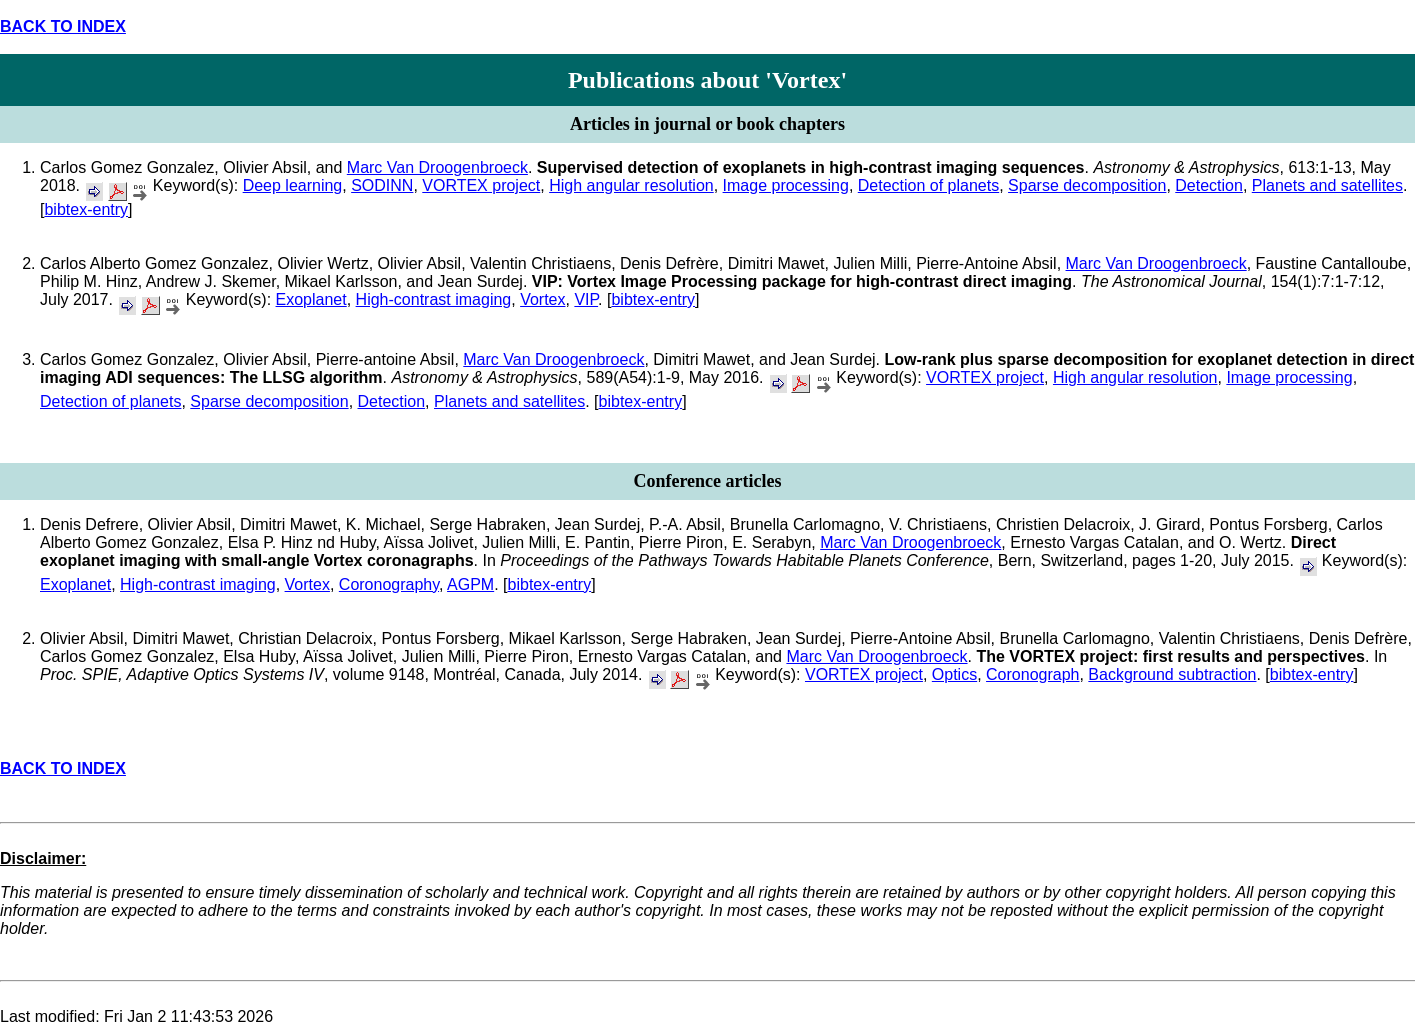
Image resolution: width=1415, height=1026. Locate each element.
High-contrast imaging (434, 299)
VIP (586, 299)
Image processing (786, 185)
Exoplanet (311, 299)
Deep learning (293, 185)
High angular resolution (631, 185)
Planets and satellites (1327, 185)
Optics (954, 674)
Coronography (389, 584)
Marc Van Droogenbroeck (437, 167)
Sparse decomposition (1087, 185)
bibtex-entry (86, 209)
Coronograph (1032, 674)
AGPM (470, 584)
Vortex (542, 299)
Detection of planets (928, 185)
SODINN (382, 185)
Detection (1209, 185)
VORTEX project (481, 185)
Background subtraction (1172, 674)
